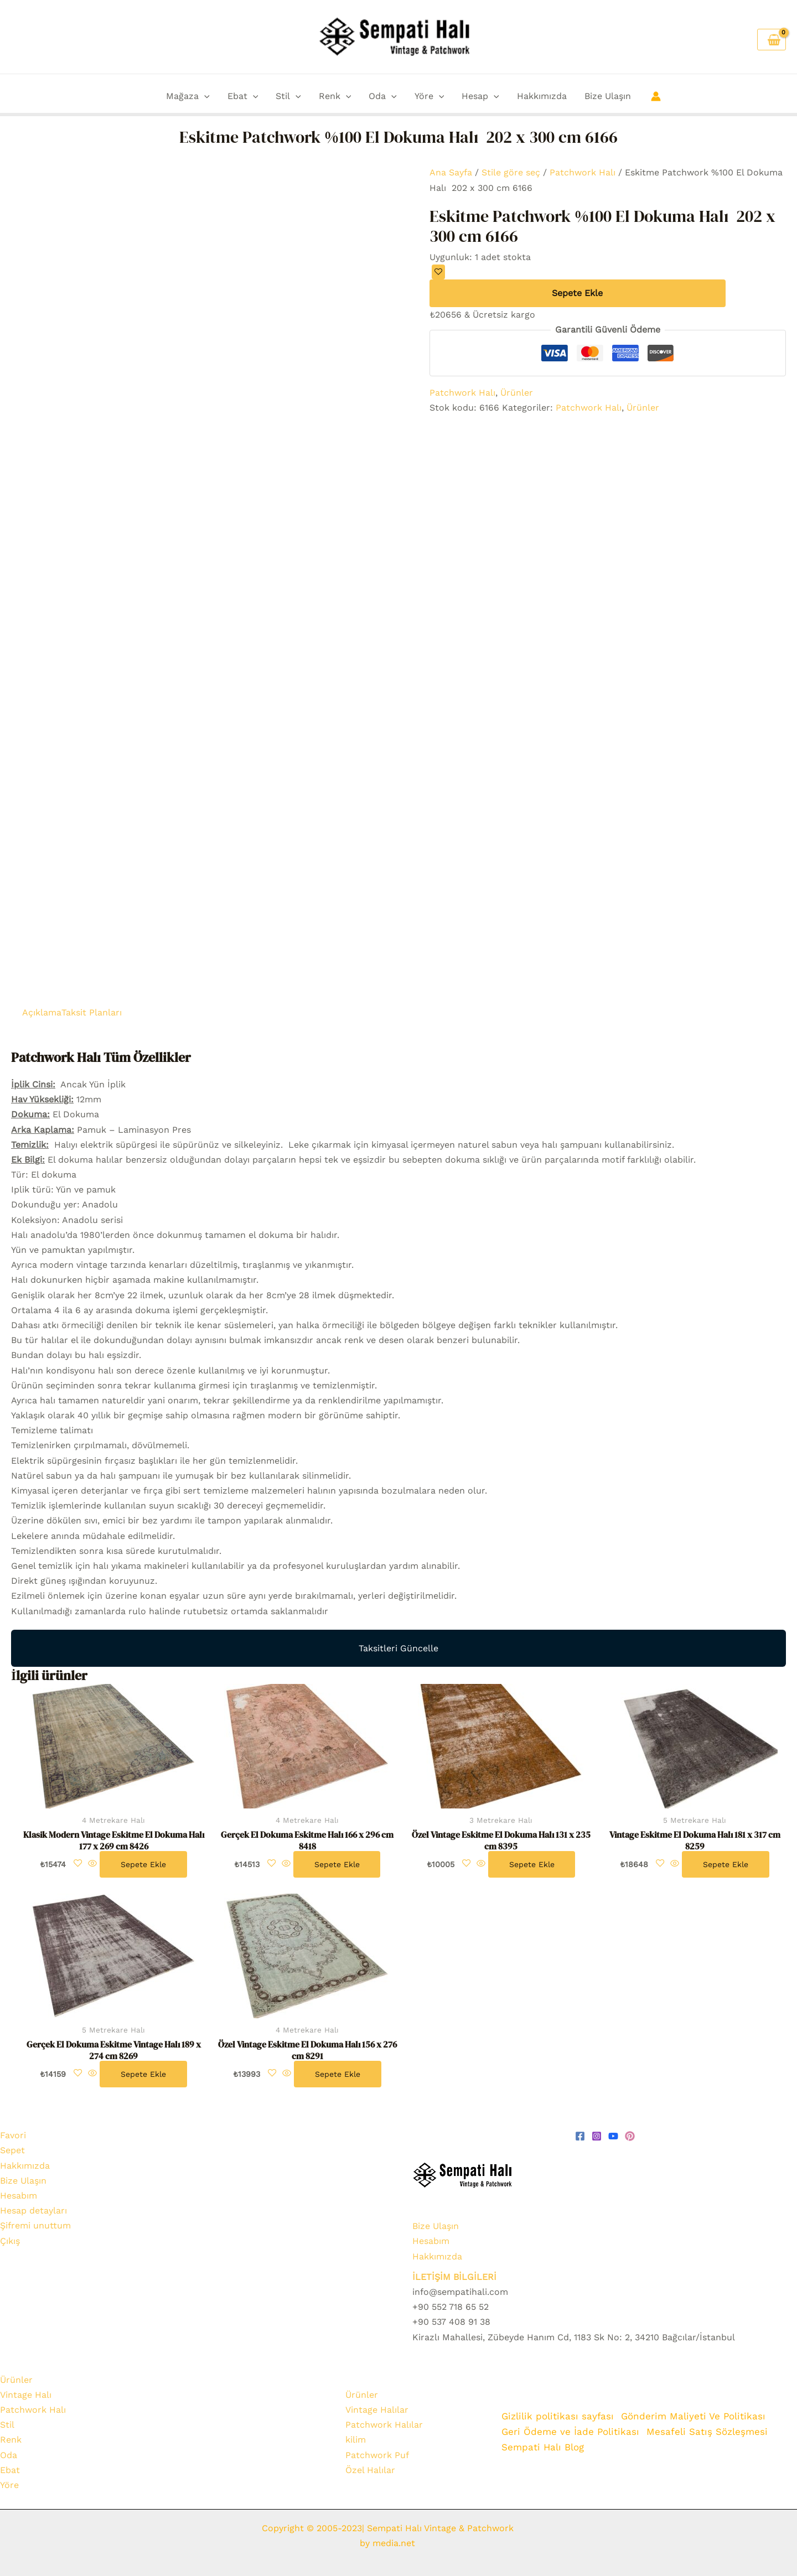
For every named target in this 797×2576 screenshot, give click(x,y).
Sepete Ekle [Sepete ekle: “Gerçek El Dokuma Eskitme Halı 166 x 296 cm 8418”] (337, 1864)
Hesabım (18, 2195)
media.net (392, 2543)
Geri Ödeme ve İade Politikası (570, 2432)
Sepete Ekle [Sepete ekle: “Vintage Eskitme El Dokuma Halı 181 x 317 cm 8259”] (725, 1864)
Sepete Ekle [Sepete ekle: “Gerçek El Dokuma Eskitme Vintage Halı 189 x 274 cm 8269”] (143, 2074)
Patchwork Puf (377, 2455)
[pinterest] (630, 2136)
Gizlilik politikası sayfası (557, 2417)
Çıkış (10, 2241)
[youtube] (613, 2136)
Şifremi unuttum (35, 2225)
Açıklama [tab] (41, 1012)
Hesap (480, 96)
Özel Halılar (370, 2470)
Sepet (12, 2150)
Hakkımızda (542, 96)
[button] (204, 96)
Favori (13, 2135)
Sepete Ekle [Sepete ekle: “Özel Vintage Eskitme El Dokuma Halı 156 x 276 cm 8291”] (337, 2074)
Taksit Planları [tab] (91, 1012)
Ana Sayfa (450, 172)
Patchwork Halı (582, 172)
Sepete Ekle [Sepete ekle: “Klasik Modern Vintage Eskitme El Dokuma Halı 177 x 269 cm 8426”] (143, 1864)
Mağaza (188, 96)
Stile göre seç (511, 172)
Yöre (429, 96)
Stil (288, 96)
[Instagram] (597, 2136)
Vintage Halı (25, 2395)
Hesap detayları (33, 2210)
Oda (383, 96)
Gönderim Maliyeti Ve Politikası (696, 2417)
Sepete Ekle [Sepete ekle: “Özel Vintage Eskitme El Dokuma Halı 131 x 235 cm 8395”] (532, 1864)
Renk (335, 96)
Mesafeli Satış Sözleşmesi (708, 2432)
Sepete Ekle (577, 293)
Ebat (242, 96)
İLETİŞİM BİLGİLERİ (454, 2277)
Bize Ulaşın (607, 96)
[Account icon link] (656, 96)
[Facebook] (580, 2136)
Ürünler (516, 392)
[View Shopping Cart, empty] (771, 39)
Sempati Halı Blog (542, 2447)
